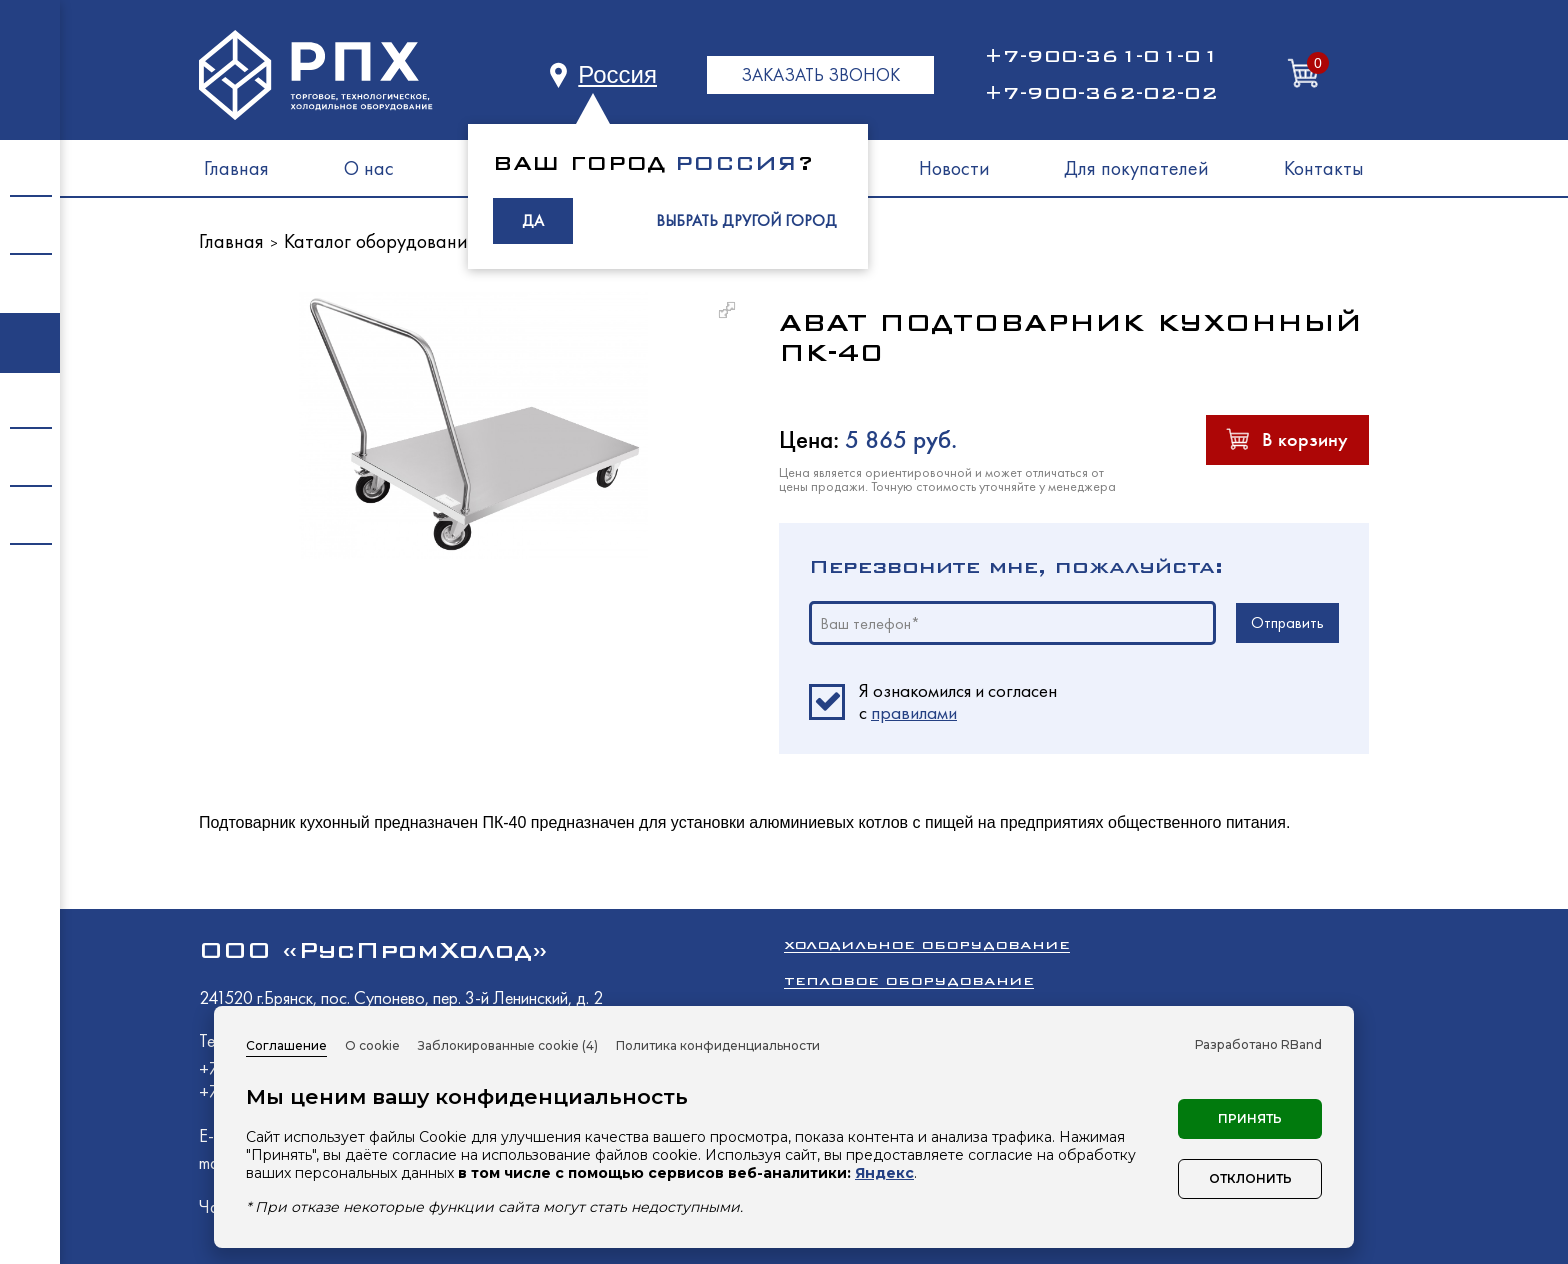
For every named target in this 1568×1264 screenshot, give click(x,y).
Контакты (1324, 168)
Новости (954, 168)
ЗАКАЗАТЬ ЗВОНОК (820, 74)
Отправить (1287, 622)
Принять (1250, 1118)
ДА (533, 220)
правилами (914, 712)
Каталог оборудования (380, 241)
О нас (369, 168)
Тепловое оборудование (909, 980)
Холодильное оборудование (927, 944)
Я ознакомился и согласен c (958, 702)
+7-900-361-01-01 (1101, 56)
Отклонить (1250, 1178)
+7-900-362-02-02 (1101, 93)
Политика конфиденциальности (718, 1045)
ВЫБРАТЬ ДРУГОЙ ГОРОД (746, 220)
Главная (236, 168)
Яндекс (884, 1173)
